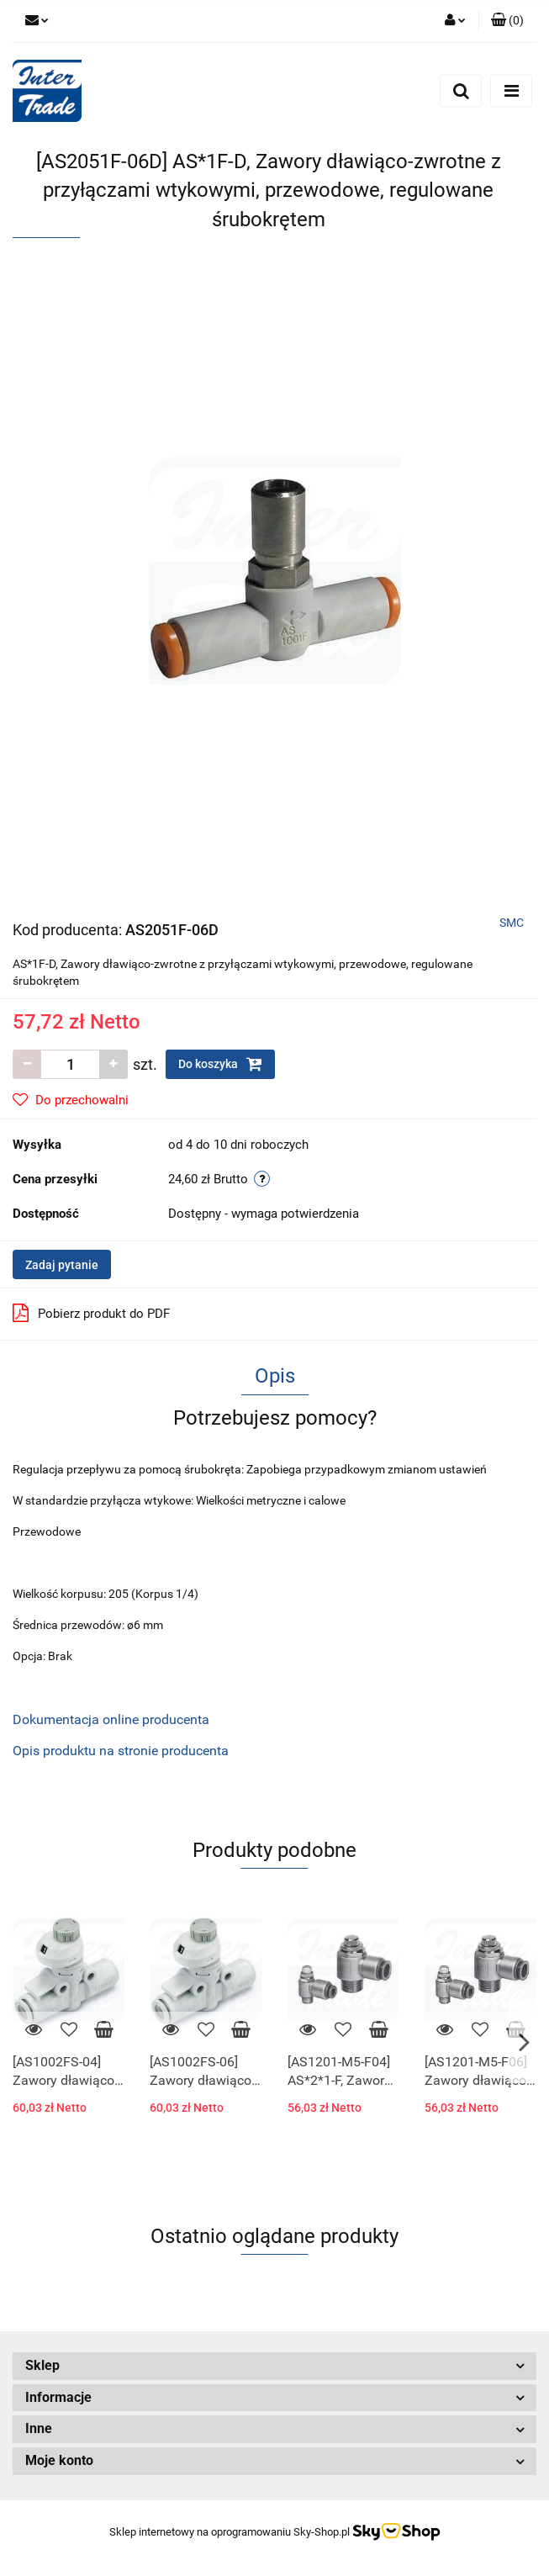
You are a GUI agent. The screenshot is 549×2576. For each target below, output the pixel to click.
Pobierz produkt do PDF (91, 1313)
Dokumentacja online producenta (111, 1719)
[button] (507, 21)
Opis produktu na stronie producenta (121, 1751)
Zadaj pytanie (61, 1265)
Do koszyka (220, 1063)
